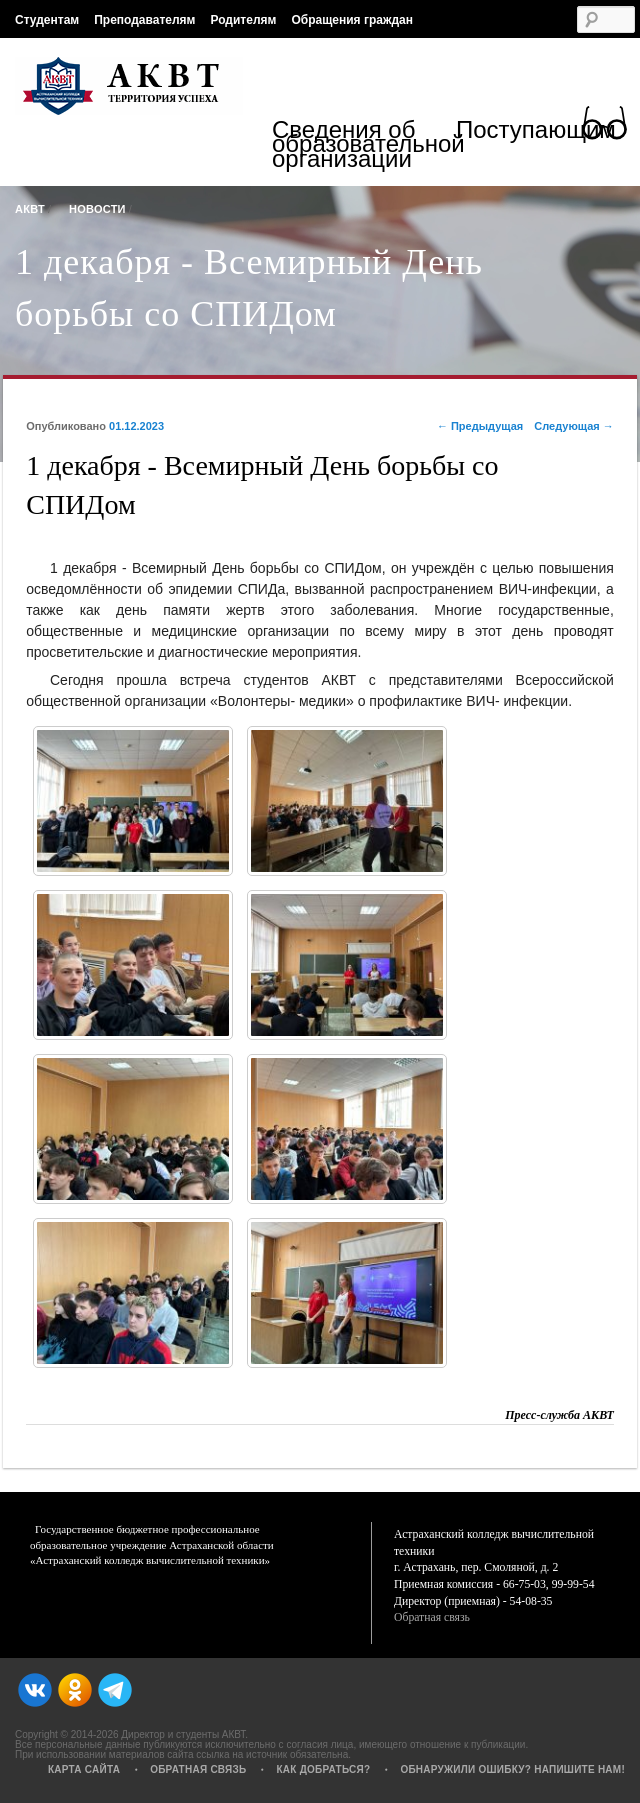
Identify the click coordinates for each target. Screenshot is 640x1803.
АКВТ (30, 209)
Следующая (574, 426)
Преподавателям (144, 20)
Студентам (47, 20)
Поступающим (536, 133)
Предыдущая (480, 426)
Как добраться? (323, 1769)
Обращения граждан (352, 20)
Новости (97, 209)
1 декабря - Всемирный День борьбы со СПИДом (249, 288)
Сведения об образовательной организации (364, 146)
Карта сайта (84, 1769)
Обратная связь (432, 1617)
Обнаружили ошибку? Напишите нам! (512, 1769)
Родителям (243, 20)
